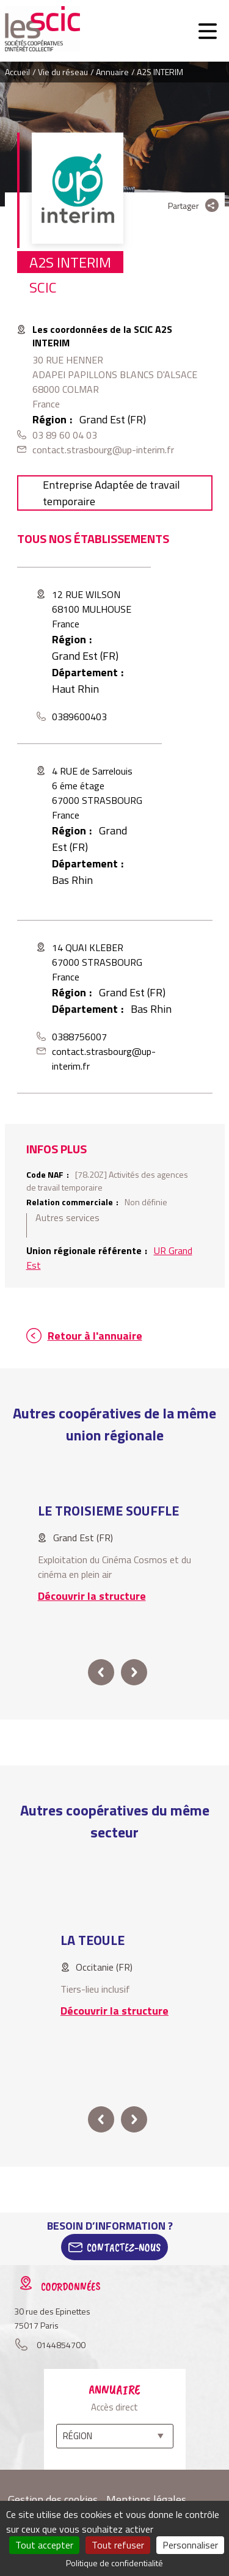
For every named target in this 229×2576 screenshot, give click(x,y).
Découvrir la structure (92, 1596)
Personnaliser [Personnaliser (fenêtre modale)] (190, 2545)
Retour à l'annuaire (95, 1335)
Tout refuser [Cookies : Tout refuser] (118, 2545)
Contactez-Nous (124, 2247)
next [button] (134, 1672)
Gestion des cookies (53, 2499)
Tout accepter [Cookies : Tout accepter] (44, 2545)
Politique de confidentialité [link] (114, 2562)
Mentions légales (146, 2499)
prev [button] (101, 1672)
